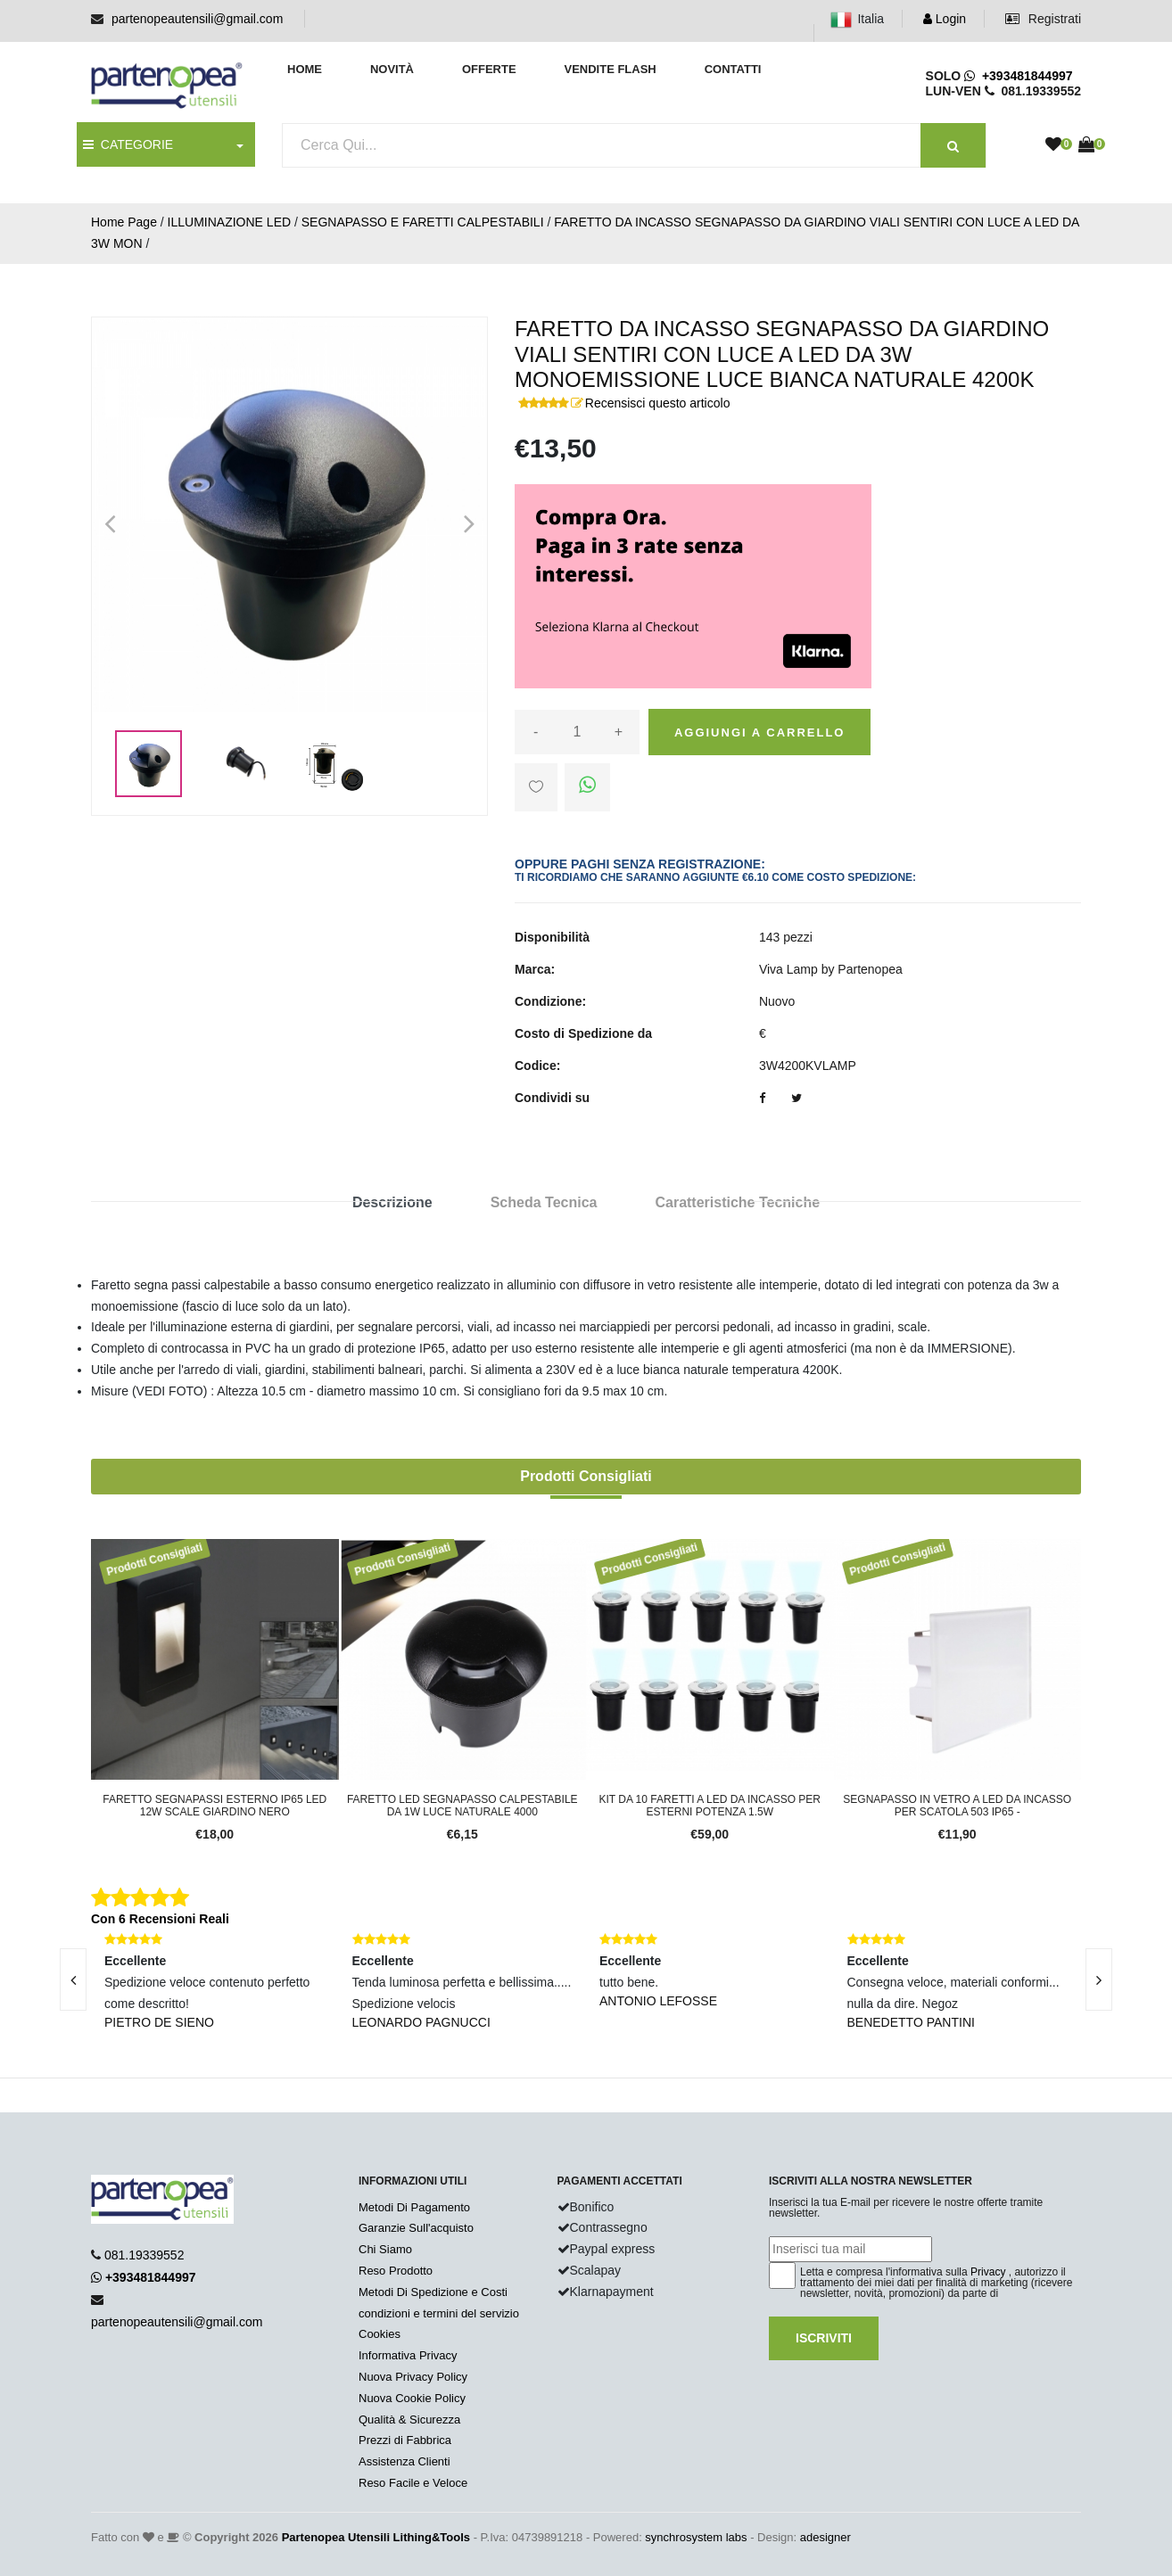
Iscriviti (824, 2338)
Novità (392, 69)
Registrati (1043, 19)
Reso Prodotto (396, 2270)
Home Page (124, 222)
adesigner (825, 2537)
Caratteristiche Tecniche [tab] (737, 1202)
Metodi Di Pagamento (414, 2207)
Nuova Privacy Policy (413, 2376)
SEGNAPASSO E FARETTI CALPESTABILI (422, 222)
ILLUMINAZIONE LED (229, 222)
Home (304, 69)
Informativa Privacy (408, 2355)
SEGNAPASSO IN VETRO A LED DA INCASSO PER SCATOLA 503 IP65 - (957, 1805)
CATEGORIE (128, 144)
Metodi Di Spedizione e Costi (433, 2292)
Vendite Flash (610, 69)
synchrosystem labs (696, 2537)
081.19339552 (144, 2255)
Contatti (733, 69)
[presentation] (73, 1979)
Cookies (379, 2334)
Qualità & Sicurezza (409, 2419)
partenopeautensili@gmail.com (197, 19)
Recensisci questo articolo (657, 403)
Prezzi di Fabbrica (405, 2440)
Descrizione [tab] (392, 1202)
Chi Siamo (385, 2249)
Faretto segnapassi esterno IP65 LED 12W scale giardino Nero (214, 1805)
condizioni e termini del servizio (439, 2313)
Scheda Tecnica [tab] (544, 1202)
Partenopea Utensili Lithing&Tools (376, 2537)
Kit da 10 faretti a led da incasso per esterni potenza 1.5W (709, 1805)
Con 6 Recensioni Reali (160, 1919)
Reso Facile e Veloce (413, 2483)
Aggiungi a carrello (760, 732)
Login (944, 19)
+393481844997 (1018, 76)
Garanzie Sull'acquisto (416, 2227)
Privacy (987, 2272)
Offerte (489, 69)
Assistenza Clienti (404, 2461)
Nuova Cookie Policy (412, 2398)
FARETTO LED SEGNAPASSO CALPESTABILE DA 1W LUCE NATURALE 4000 (462, 1805)
